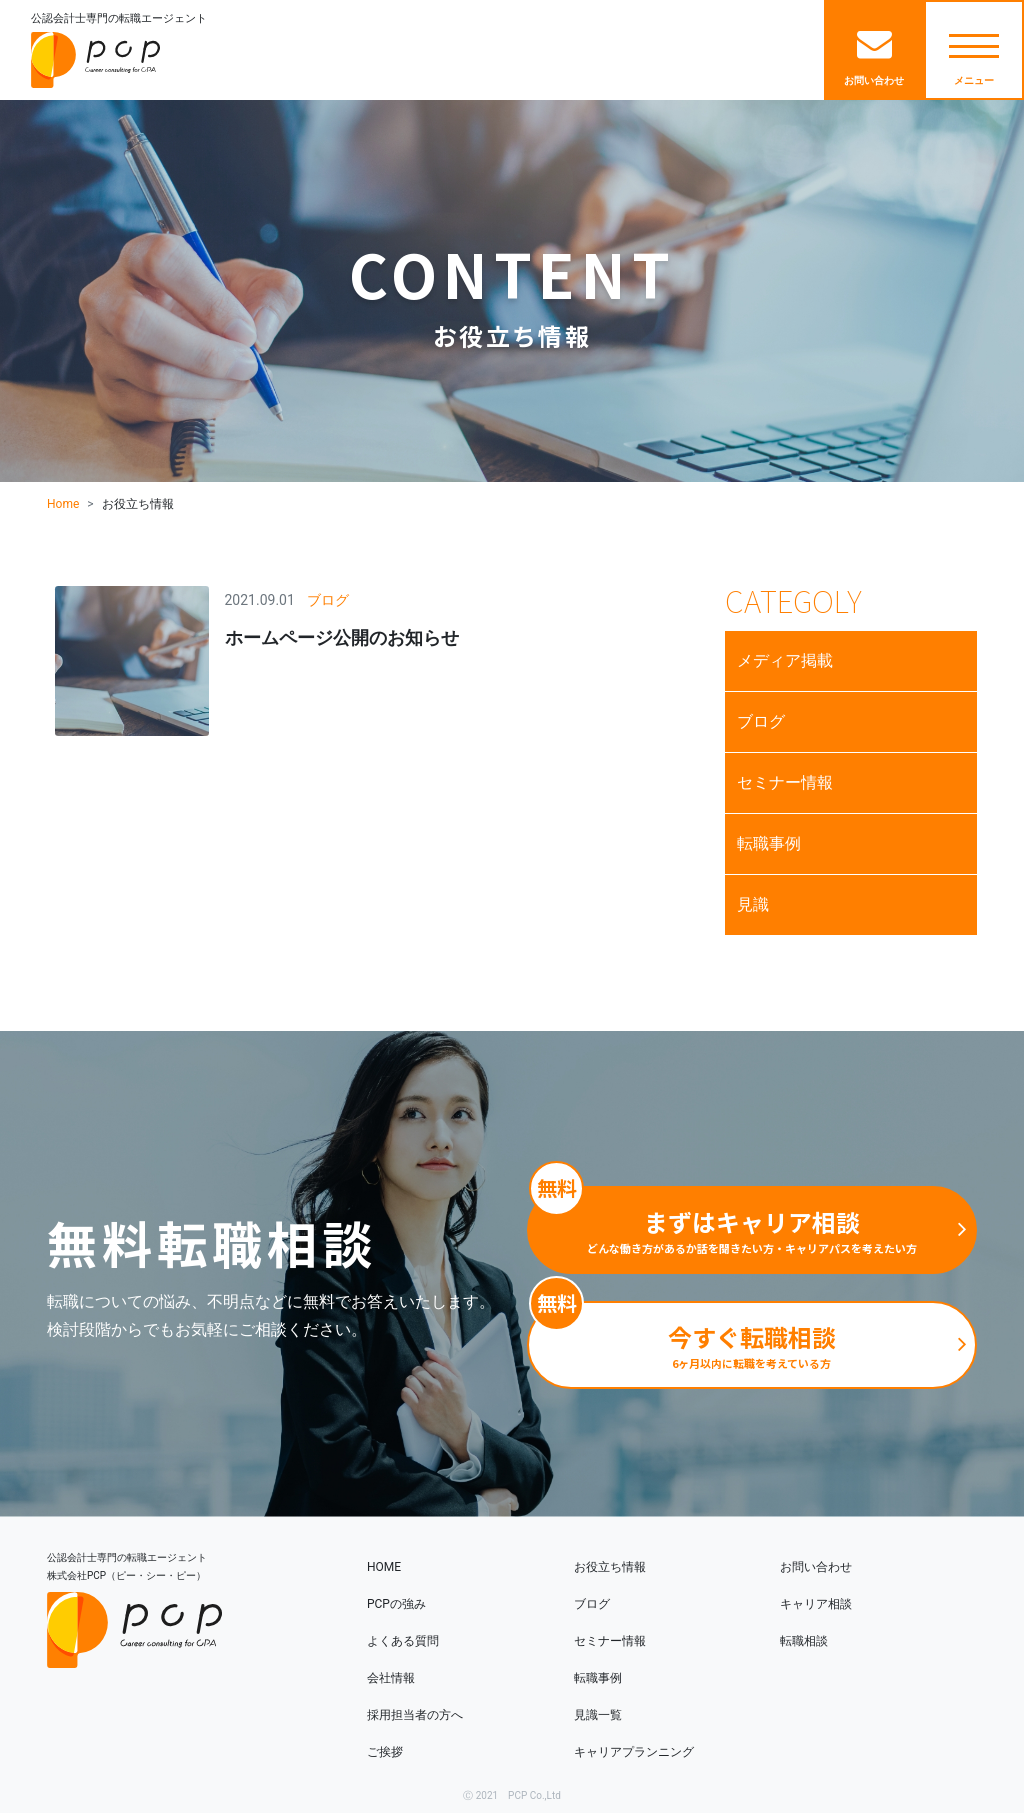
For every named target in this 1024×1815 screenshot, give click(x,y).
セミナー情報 (785, 782)
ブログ (761, 721)
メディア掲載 (785, 660)
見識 (753, 904)
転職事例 (769, 843)
